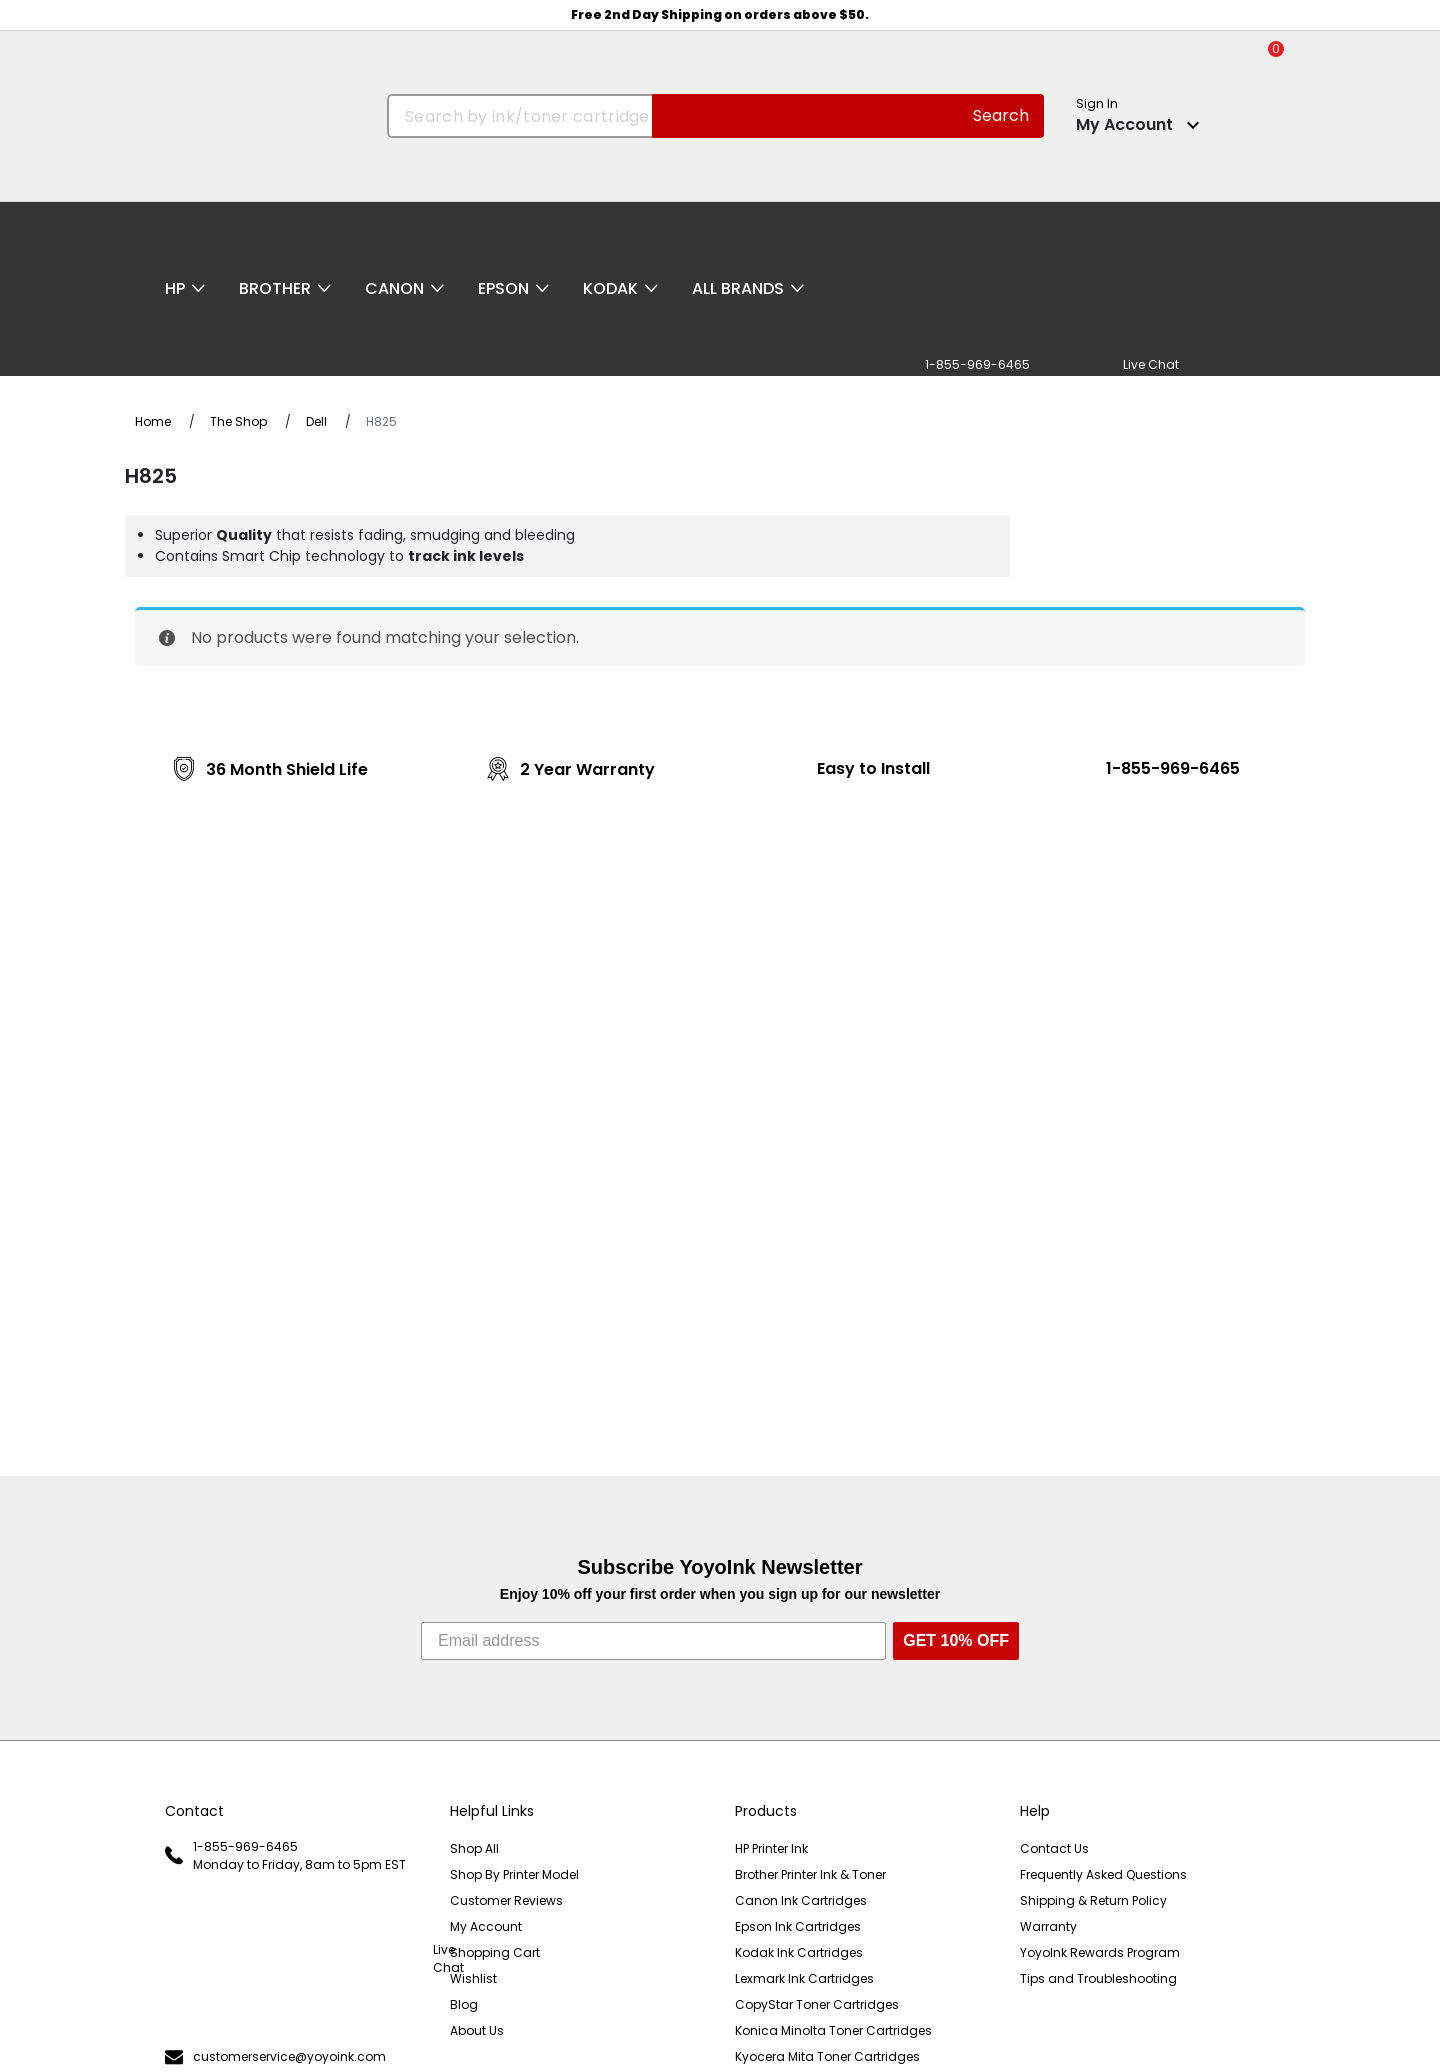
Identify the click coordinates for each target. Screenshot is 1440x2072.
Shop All (474, 1848)
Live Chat (292, 1959)
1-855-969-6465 (1173, 768)
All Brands (738, 288)
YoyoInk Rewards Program (1100, 1952)
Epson (503, 288)
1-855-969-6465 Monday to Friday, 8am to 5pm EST (285, 1855)
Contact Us (1054, 1848)
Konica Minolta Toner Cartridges (833, 2030)
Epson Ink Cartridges (798, 1926)
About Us (477, 2030)
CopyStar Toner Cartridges (817, 2004)
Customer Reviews (506, 1900)
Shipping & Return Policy (1093, 1900)
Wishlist (473, 1978)
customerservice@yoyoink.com (275, 2057)
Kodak (610, 288)
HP (175, 288)
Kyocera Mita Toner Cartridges (827, 2056)
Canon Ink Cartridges (801, 1900)
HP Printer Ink (771, 1848)
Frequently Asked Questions (1103, 1874)
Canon (394, 288)
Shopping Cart (495, 1952)
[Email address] (653, 1641)
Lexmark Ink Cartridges (804, 1978)
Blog (464, 2004)
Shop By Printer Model (514, 1874)
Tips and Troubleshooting (1098, 1978)
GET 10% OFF (956, 1640)
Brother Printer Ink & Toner (810, 1874)
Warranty (1048, 1926)
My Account (486, 1926)
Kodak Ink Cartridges (799, 1952)
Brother (275, 288)
